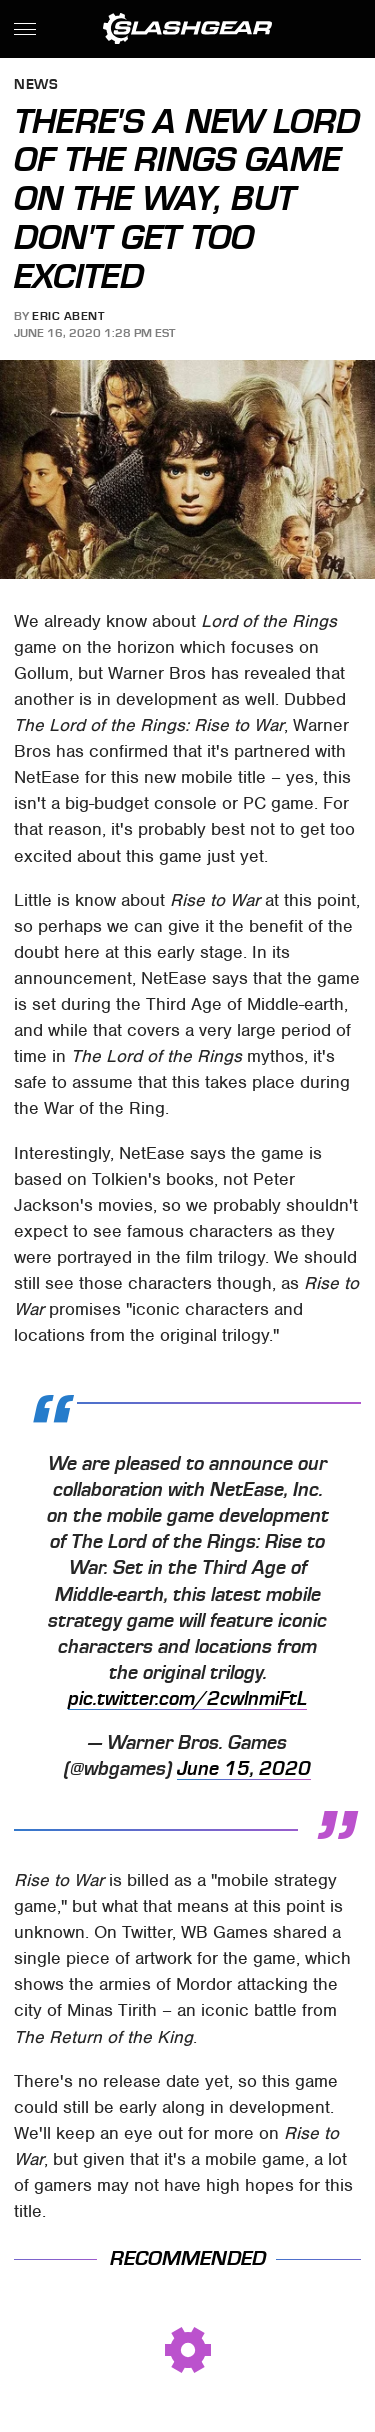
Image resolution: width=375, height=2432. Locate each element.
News (36, 85)
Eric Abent (68, 316)
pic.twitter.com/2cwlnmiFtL (187, 1699)
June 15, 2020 (244, 1769)
